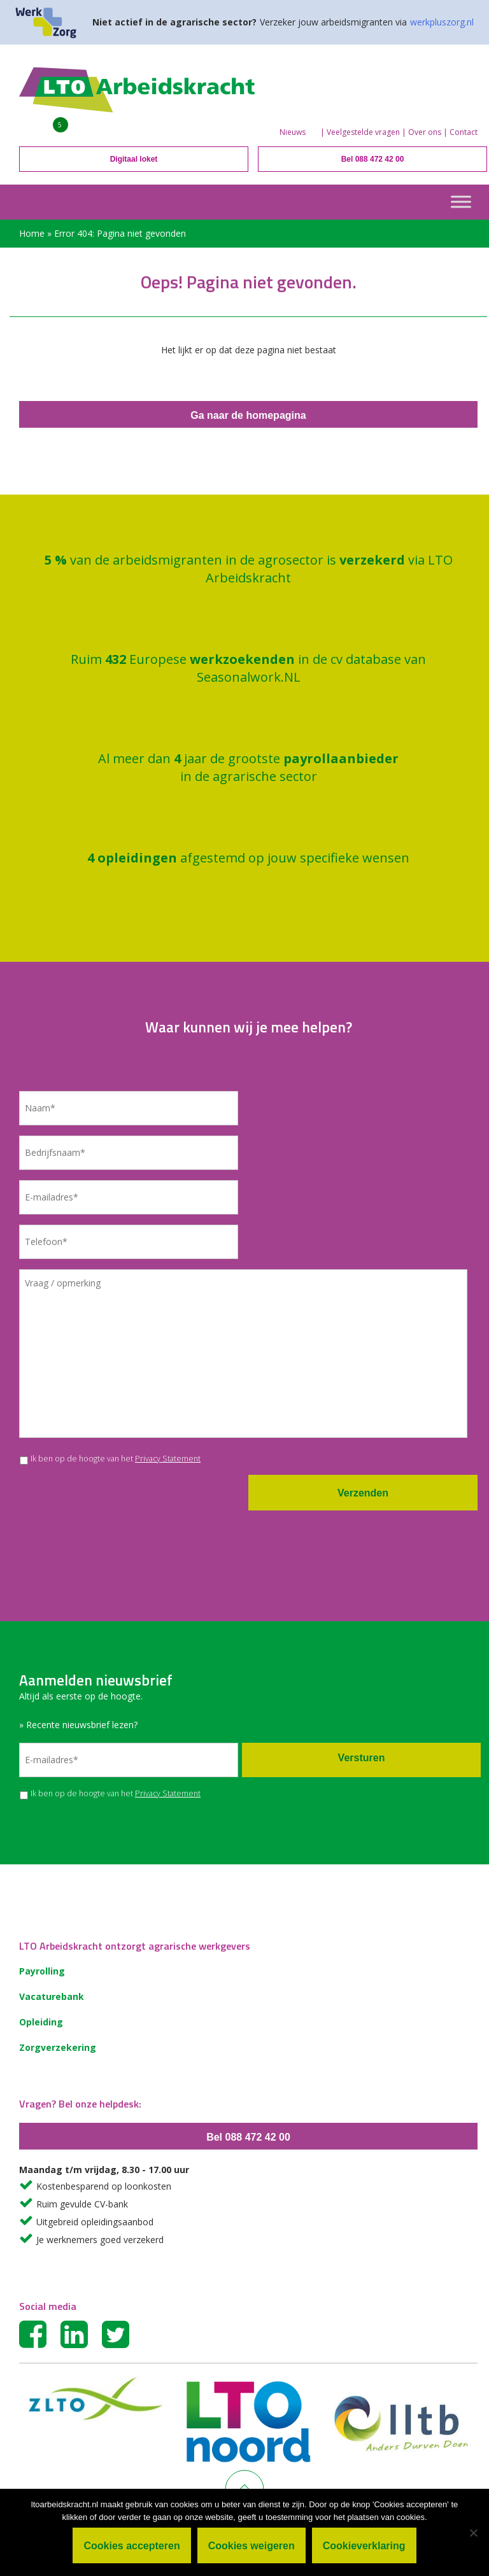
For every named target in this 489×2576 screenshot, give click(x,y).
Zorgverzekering (57, 2047)
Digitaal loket (134, 159)
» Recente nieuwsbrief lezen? (78, 1725)
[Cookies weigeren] (473, 2532)
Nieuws (293, 132)
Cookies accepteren (131, 2545)
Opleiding (41, 2022)
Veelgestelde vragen (363, 132)
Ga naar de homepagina (248, 415)
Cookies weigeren (251, 2545)
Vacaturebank (51, 1996)
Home (32, 233)
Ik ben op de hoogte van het (116, 1458)
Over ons (424, 132)
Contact (464, 132)
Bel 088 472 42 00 (372, 159)
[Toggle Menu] (461, 201)
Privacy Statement (168, 1458)
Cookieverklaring (364, 2545)
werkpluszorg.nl (442, 22)
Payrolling (42, 1971)
